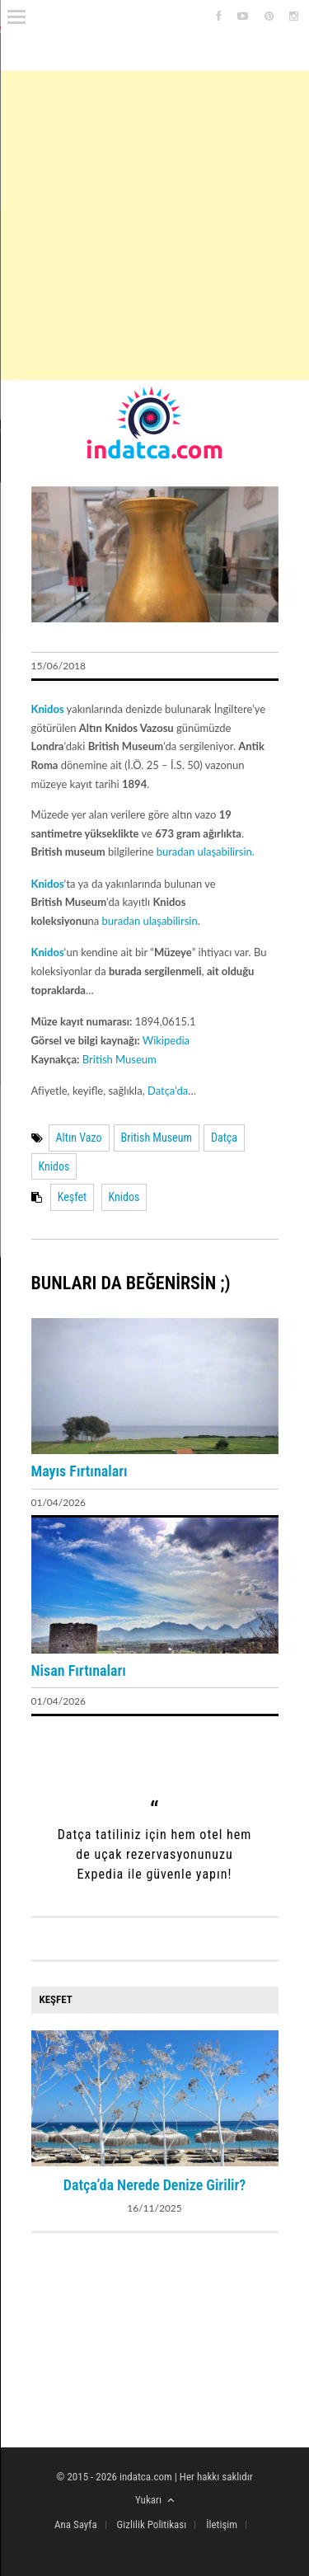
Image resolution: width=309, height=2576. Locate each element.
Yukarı (154, 2500)
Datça (224, 1137)
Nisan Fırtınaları (78, 1670)
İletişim (221, 2524)
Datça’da (167, 1090)
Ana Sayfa (75, 2524)
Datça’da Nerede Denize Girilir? (154, 2185)
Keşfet (72, 1197)
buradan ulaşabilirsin (150, 920)
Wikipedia (166, 1040)
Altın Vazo (79, 1137)
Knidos (54, 1166)
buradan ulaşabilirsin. (206, 851)
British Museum (119, 1059)
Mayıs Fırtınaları (79, 1471)
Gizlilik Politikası (152, 2524)
